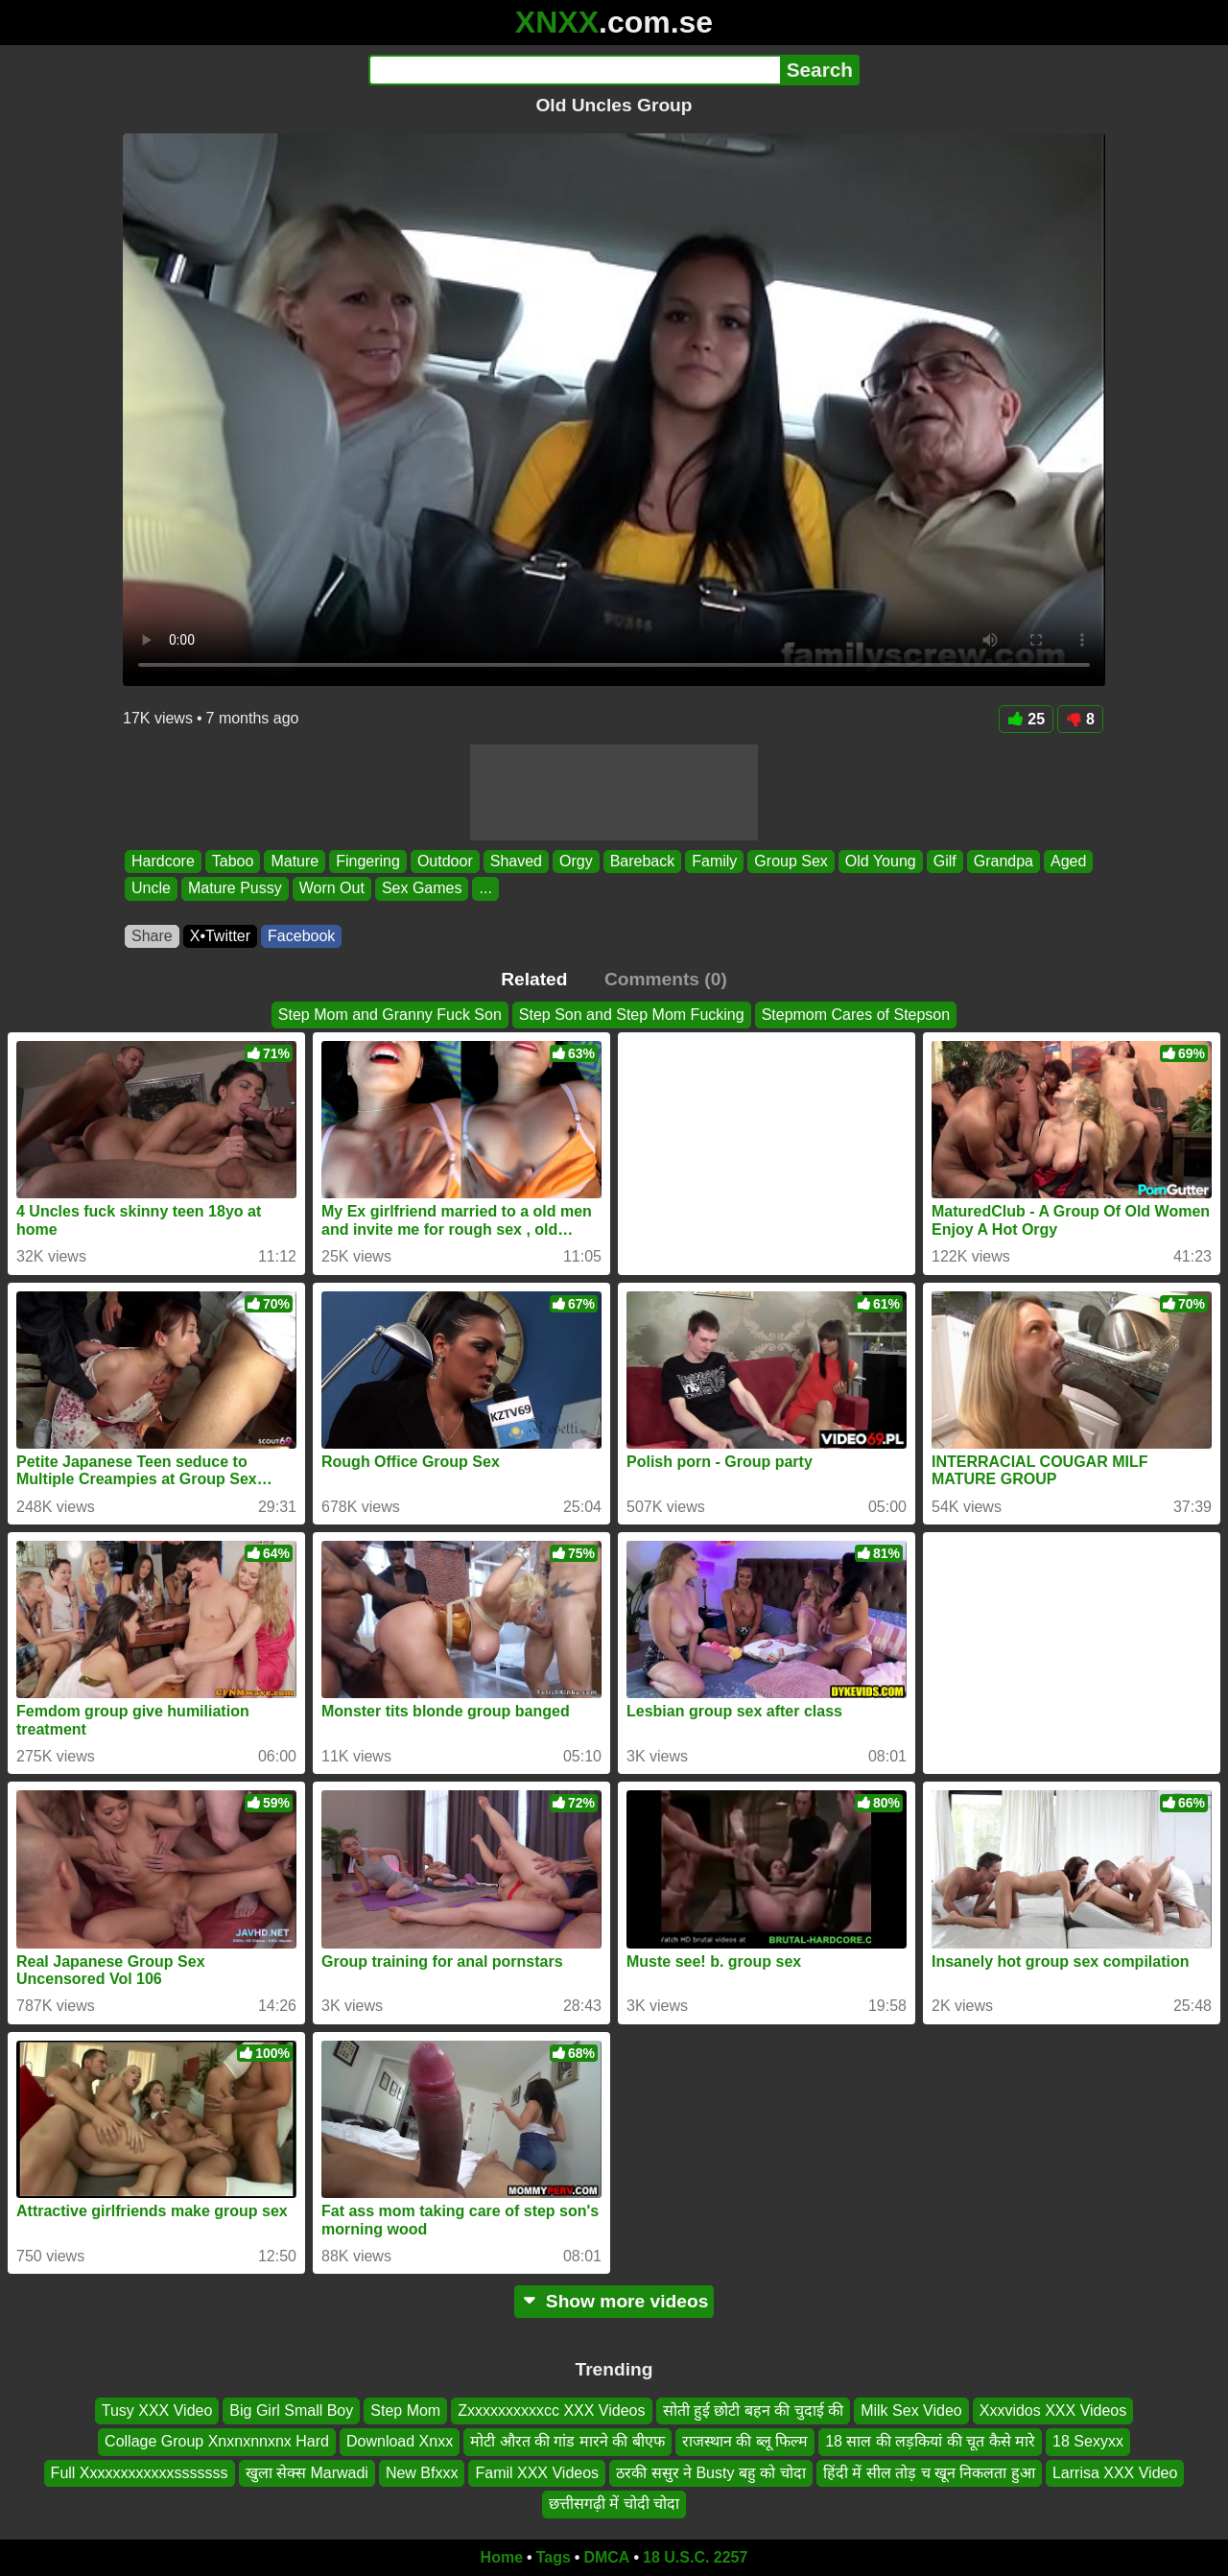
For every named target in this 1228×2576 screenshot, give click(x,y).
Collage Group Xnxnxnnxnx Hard (217, 2441)
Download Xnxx (399, 2441)
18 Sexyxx (1087, 2441)
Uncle (151, 889)
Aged (1068, 861)
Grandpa (1003, 861)
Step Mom (405, 2410)
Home (502, 2557)
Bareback (642, 861)
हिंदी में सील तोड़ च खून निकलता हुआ (929, 2472)
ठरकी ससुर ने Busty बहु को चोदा (711, 2472)
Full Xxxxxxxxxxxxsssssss (139, 2472)
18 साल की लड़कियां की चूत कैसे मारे (930, 2441)
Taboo (233, 861)
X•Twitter (220, 936)
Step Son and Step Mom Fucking (631, 1014)
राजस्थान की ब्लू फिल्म (745, 2441)
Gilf (944, 861)
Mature (295, 861)
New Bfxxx (422, 2472)
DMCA (606, 2557)
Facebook (301, 936)
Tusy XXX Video (157, 2410)
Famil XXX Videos (537, 2472)
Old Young (880, 861)
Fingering (368, 861)
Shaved (516, 861)
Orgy (576, 861)
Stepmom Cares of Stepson (856, 1014)
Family (714, 861)
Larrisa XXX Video (1114, 2472)
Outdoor (445, 861)
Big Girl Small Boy (291, 2410)
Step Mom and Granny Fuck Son (390, 1014)
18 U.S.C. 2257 (695, 2557)
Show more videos (614, 2301)
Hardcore (163, 861)
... (485, 889)
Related (534, 979)
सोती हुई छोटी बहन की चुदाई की (753, 2410)
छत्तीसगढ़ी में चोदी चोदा (614, 2503)
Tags (553, 2557)
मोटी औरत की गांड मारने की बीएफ (567, 2441)
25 (1026, 719)
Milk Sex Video (911, 2410)
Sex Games (422, 889)
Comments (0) (665, 979)
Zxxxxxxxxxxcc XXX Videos (551, 2410)
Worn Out (332, 889)
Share (152, 936)
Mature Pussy (235, 889)
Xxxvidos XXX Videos (1053, 2410)
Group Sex (790, 861)
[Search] (574, 70)
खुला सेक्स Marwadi (307, 2472)
